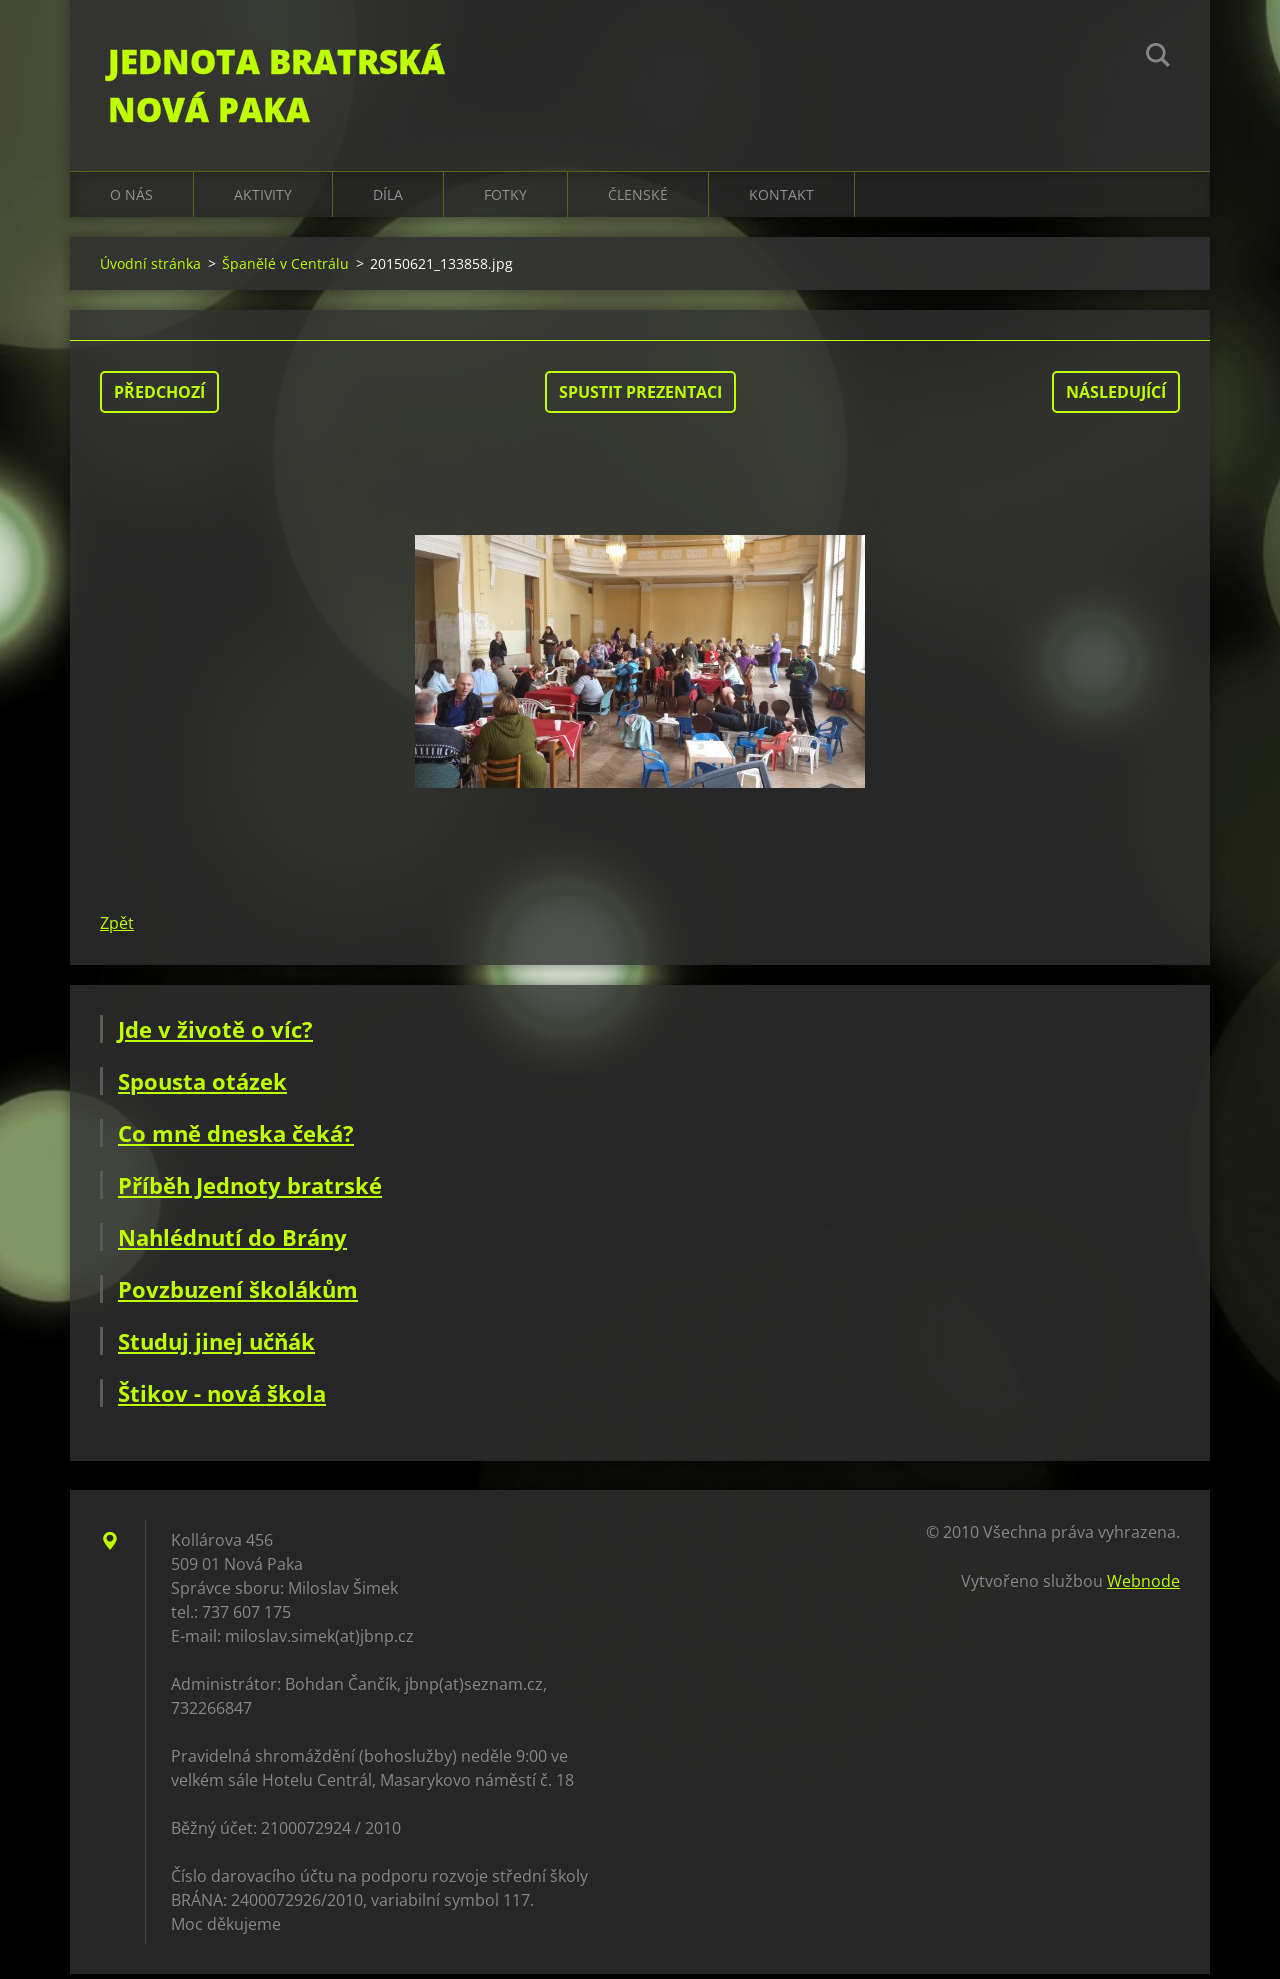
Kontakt (781, 199)
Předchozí (159, 397)
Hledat (1158, 58)
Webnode (1143, 1586)
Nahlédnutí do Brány (232, 1242)
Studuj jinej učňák (216, 1346)
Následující (1116, 397)
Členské (638, 199)
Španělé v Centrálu (285, 268)
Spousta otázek (202, 1086)
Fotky (505, 199)
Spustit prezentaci (640, 397)
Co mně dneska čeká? (236, 1138)
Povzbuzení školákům (238, 1294)
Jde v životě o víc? (215, 1034)
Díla (388, 199)
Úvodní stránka (150, 268)
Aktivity (263, 199)
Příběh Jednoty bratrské (250, 1190)
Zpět (117, 928)
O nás (131, 199)
